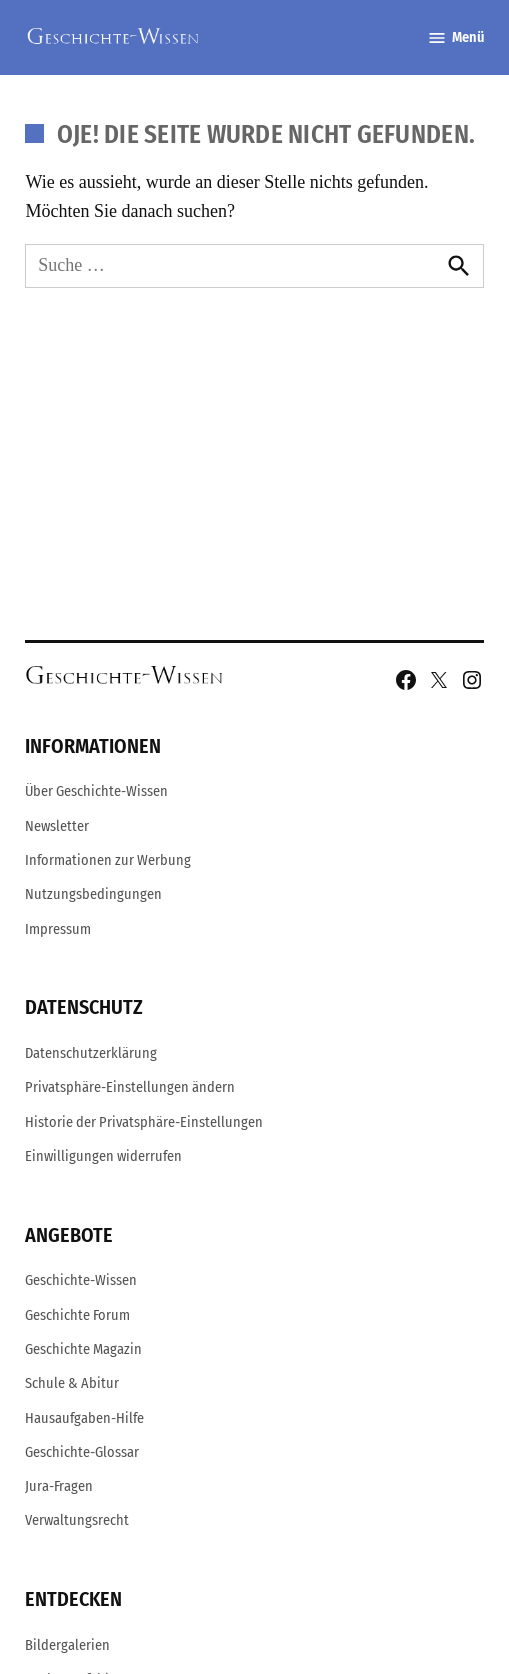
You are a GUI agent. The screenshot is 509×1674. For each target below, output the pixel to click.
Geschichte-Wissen (81, 1280)
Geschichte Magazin (83, 1349)
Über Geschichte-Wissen (96, 791)
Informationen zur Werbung (108, 860)
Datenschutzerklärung (91, 1053)
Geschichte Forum (77, 1315)
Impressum (58, 929)
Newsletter (57, 826)
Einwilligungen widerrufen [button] (103, 1156)
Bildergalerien (67, 1645)
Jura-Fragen (59, 1486)
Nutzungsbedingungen (93, 894)
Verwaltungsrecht (77, 1520)
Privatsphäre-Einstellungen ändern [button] (130, 1087)
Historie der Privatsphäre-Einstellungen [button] (144, 1122)
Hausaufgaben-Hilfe (84, 1418)
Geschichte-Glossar (82, 1452)
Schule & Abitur (72, 1383)
